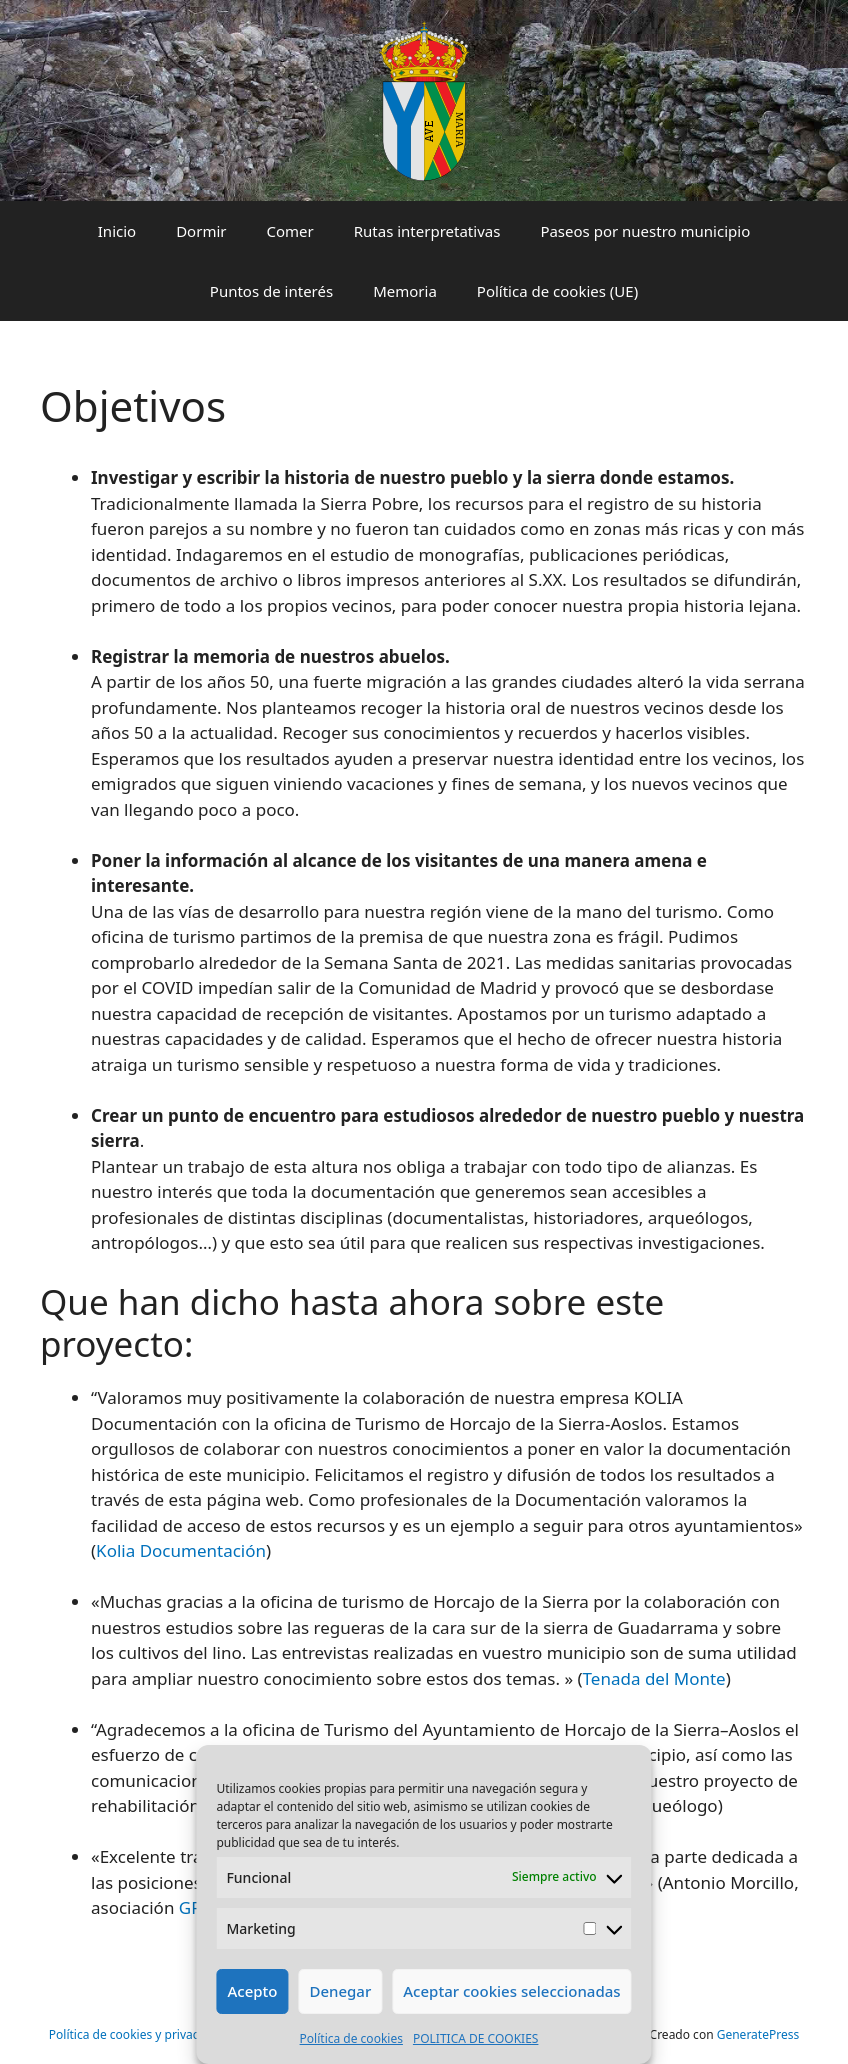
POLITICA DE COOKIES (476, 2038)
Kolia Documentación (181, 1550)
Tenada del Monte (654, 1678)
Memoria (405, 291)
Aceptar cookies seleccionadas (511, 1991)
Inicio (117, 231)
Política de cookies (351, 2038)
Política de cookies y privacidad (136, 2034)
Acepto (252, 1991)
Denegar (340, 1991)
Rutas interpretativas (427, 231)
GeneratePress (758, 2034)
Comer (289, 231)
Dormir (201, 231)
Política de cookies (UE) (557, 291)
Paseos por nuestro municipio (645, 231)
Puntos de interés (271, 291)
